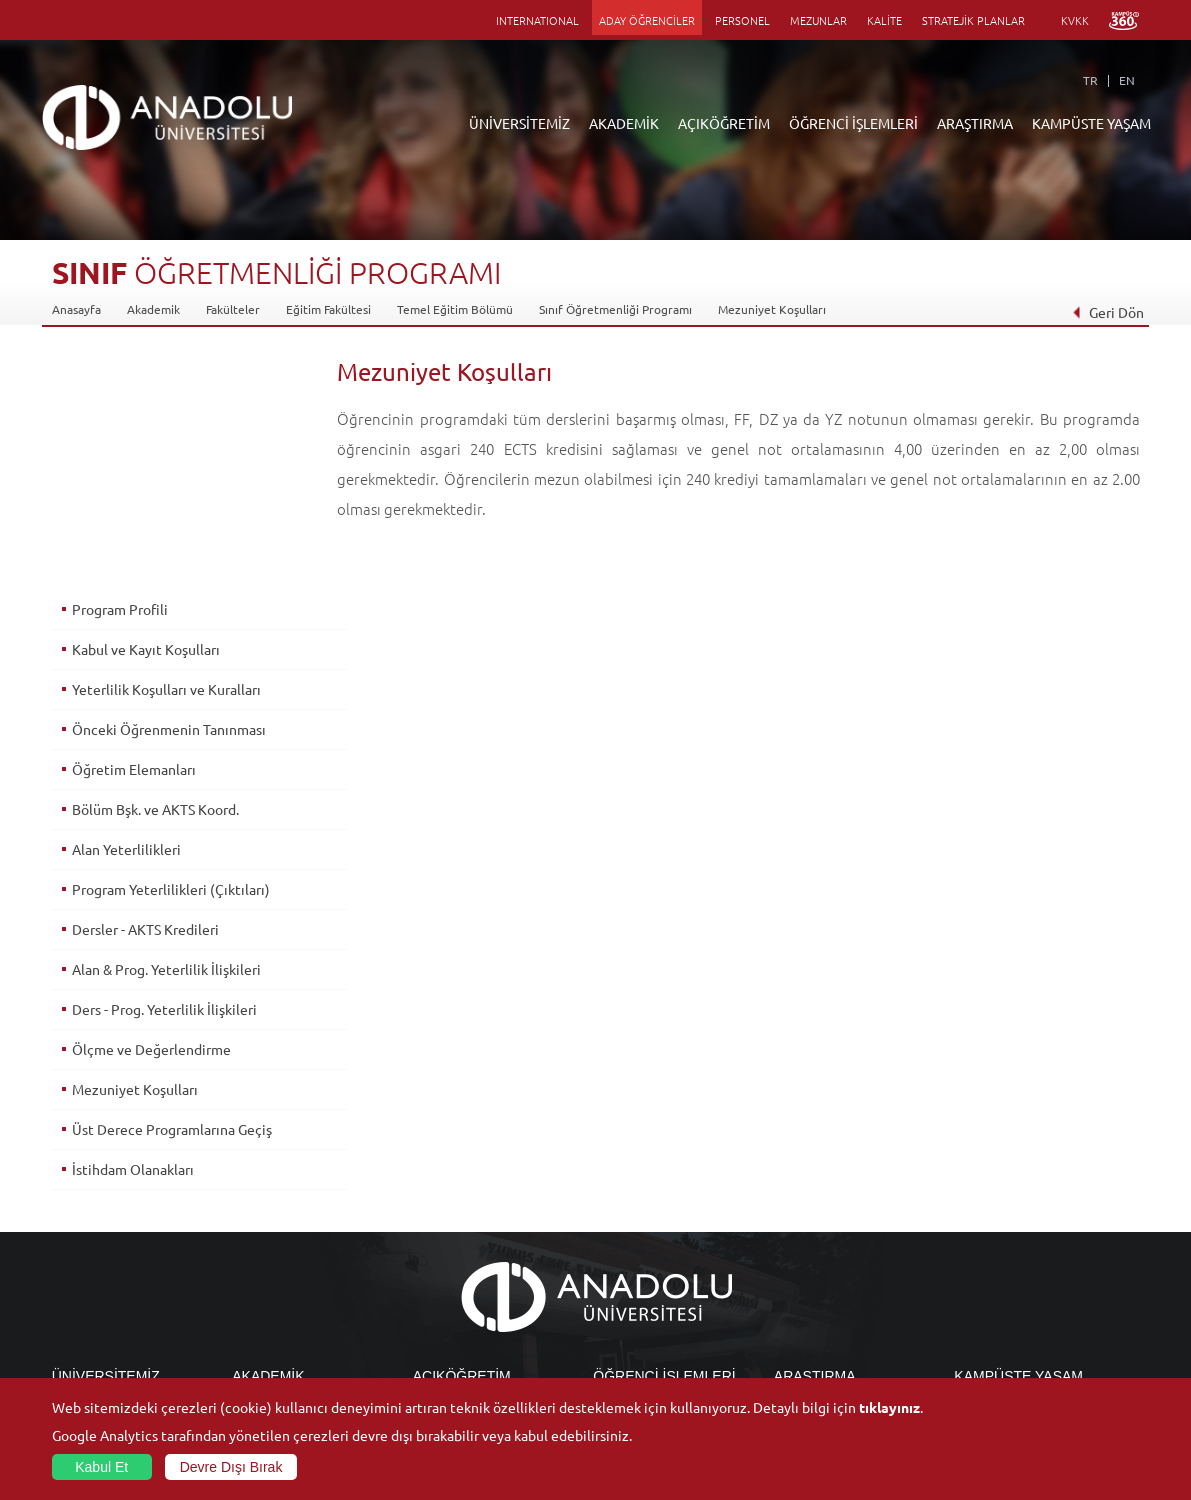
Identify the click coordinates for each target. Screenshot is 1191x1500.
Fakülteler (233, 309)
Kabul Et (101, 1467)
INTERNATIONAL (537, 20)
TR (1090, 80)
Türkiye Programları (467, 1214)
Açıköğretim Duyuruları (477, 1168)
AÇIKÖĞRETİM (724, 123)
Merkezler (802, 1191)
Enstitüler (259, 1191)
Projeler (796, 1237)
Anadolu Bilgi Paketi (647, 1214)
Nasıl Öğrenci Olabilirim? (479, 1283)
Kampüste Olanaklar (1008, 1329)
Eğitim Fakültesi (328, 309)
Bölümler (77, 1237)
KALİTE (884, 20)
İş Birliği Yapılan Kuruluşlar (124, 1283)
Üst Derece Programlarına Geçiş (171, 899)
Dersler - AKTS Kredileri (144, 699)
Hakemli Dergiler (820, 1260)
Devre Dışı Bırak (231, 1467)
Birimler (796, 1168)
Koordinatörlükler (823, 1214)
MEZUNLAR (818, 20)
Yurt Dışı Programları (470, 1260)
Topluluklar (984, 1283)
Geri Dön (1108, 312)
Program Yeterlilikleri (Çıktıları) (170, 659)
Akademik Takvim (459, 1306)
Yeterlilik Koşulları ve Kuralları (165, 459)
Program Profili (119, 379)
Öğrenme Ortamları (466, 1329)
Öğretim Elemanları (133, 539)
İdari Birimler (87, 1214)
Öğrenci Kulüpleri (1002, 1306)
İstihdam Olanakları (132, 939)
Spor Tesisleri (990, 1260)
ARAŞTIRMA (975, 123)
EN (1127, 80)
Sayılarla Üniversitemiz (113, 1191)
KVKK (1075, 20)
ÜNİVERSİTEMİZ (519, 123)
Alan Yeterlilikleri (125, 619)
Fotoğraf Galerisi (999, 1352)
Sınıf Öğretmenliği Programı (615, 309)
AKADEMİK (624, 123)
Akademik (153, 309)
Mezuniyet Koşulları (772, 309)
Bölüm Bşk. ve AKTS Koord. (154, 579)
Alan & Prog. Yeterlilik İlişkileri (165, 739)
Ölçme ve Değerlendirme (150, 819)
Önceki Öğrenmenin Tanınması (168, 499)
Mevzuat (75, 1329)
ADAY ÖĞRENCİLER (647, 20)
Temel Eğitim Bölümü (455, 309)
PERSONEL (742, 20)
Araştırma (439, 1237)
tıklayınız (889, 1407)
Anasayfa (76, 309)
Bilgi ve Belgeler (97, 1306)
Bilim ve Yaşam (814, 1375)
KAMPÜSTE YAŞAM (1091, 123)
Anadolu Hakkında (100, 1168)
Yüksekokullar (269, 1237)
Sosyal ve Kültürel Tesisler (1024, 1168)
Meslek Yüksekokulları (291, 1214)
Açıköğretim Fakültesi (471, 1191)
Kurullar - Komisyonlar (112, 1260)
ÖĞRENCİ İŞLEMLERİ (853, 123)
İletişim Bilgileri (94, 1352)
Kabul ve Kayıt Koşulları (145, 419)
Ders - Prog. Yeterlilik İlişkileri (163, 779)
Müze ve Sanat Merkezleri (1024, 1237)
